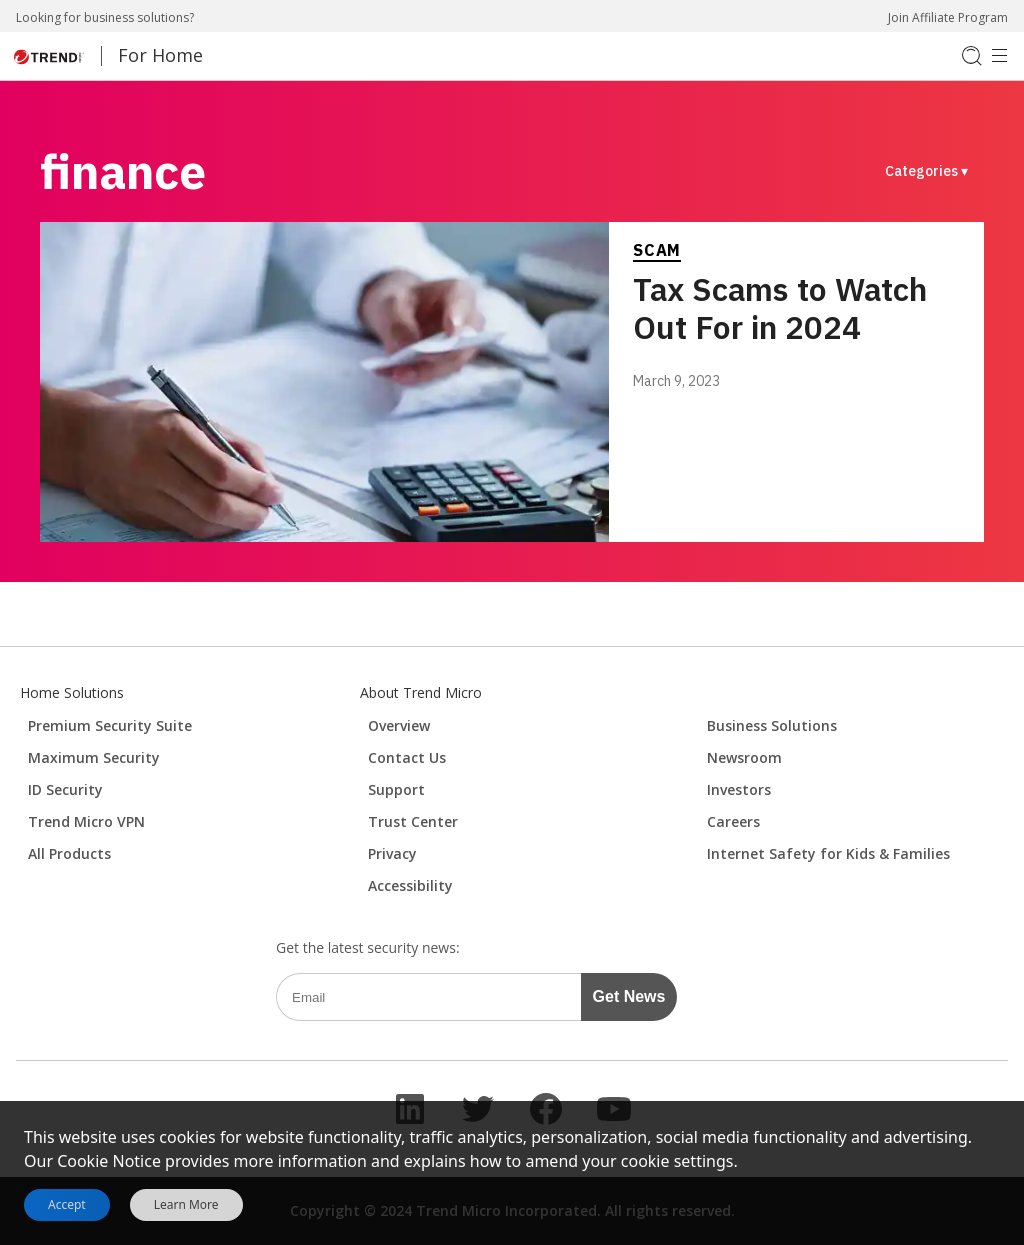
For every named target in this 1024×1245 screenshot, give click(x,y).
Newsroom (744, 757)
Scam (657, 250)
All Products (69, 853)
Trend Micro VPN (86, 821)
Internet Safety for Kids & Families (828, 853)
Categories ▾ (926, 171)
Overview (399, 725)
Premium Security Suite (110, 725)
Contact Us (407, 757)
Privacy (392, 853)
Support (396, 789)
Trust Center (413, 821)
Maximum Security (94, 757)
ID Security (65, 789)
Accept (67, 1204)
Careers (733, 821)
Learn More (186, 1205)
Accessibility (410, 885)
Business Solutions (772, 725)
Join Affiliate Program (948, 17)
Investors (739, 789)
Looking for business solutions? (105, 17)
